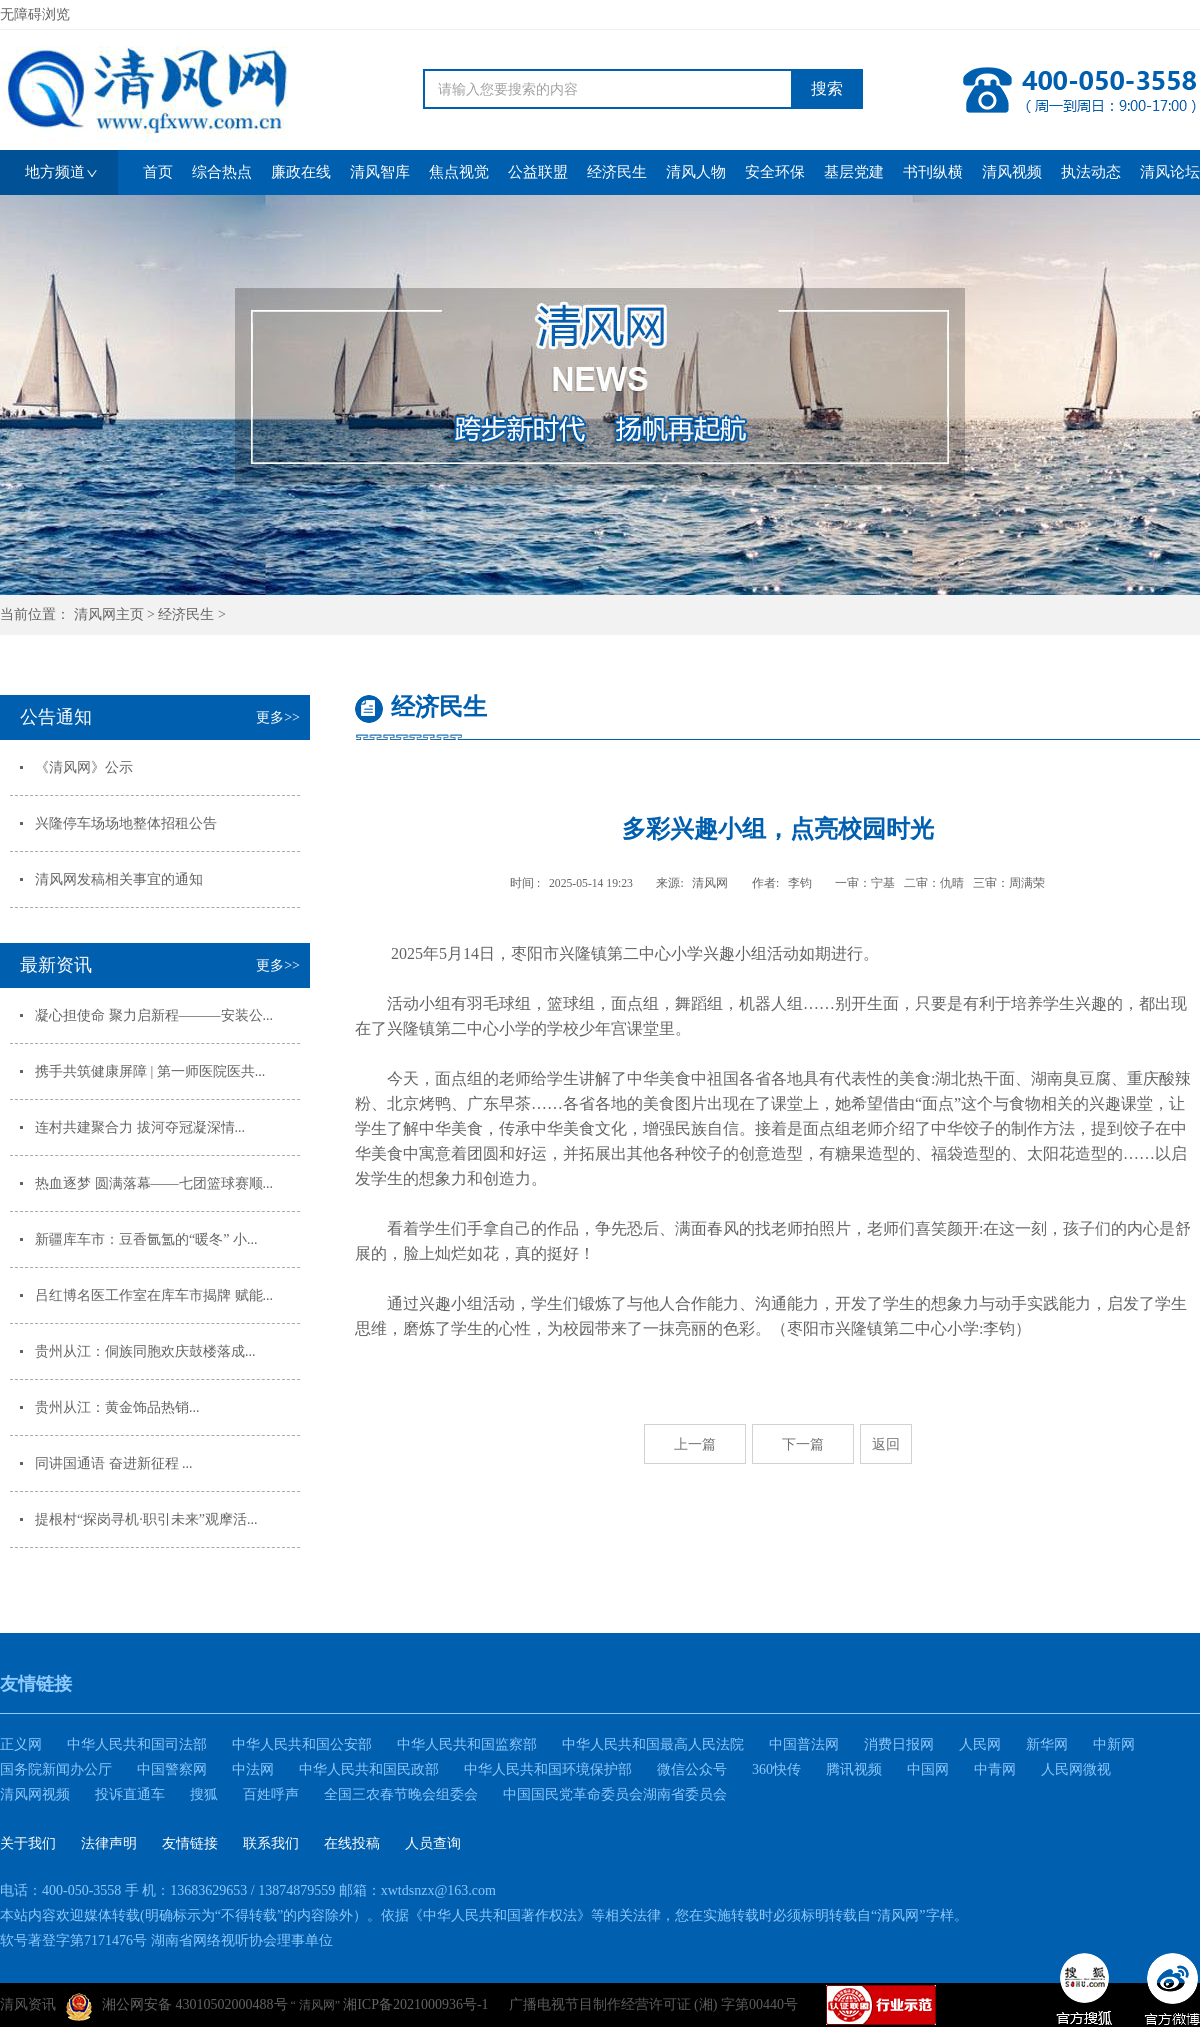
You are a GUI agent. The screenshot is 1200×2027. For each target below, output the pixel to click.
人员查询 (433, 1843)
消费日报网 (899, 1744)
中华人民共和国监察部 (467, 1744)
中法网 (253, 1769)
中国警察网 (172, 1769)
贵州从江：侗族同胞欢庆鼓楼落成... (145, 1351)
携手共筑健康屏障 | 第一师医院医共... (150, 1071)
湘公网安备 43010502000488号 (177, 2007)
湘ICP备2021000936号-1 (415, 2004)
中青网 (995, 1769)
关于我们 (28, 1843)
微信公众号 (692, 1769)
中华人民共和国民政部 (369, 1769)
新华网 (1047, 1744)
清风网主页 (109, 614)
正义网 (21, 1744)
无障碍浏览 (35, 14)
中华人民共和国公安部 (302, 1744)
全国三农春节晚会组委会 (401, 1794)
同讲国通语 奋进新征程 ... (114, 1463)
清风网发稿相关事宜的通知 (119, 879)
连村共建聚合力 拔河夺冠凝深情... (140, 1127)
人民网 (980, 1744)
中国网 (928, 1769)
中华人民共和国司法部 (137, 1744)
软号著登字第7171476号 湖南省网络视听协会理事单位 (166, 1940)
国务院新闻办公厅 (56, 1769)
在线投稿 (352, 1843)
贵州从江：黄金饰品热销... (117, 1407)
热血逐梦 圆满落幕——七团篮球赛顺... (154, 1183)
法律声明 (109, 1843)
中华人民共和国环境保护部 (548, 1769)
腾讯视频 (854, 1769)
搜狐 (204, 1794)
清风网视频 (35, 1794)
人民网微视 (1076, 1769)
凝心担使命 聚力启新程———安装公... (154, 1015)
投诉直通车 (130, 1794)
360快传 (776, 1769)
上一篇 (695, 1444)
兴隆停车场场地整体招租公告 (126, 823)
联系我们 (271, 1843)
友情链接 (190, 1843)
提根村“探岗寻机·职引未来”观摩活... (146, 1519)
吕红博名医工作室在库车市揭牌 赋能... (154, 1295)
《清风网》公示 (84, 767)
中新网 (1114, 1744)
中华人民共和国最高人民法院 (653, 1744)
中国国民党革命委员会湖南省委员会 (615, 1794)
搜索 (827, 88)
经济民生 (186, 614)
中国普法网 (804, 1744)
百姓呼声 (271, 1794)
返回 (886, 1444)
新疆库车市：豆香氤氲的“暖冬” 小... (146, 1239)
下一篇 (803, 1444)
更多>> (278, 717)
